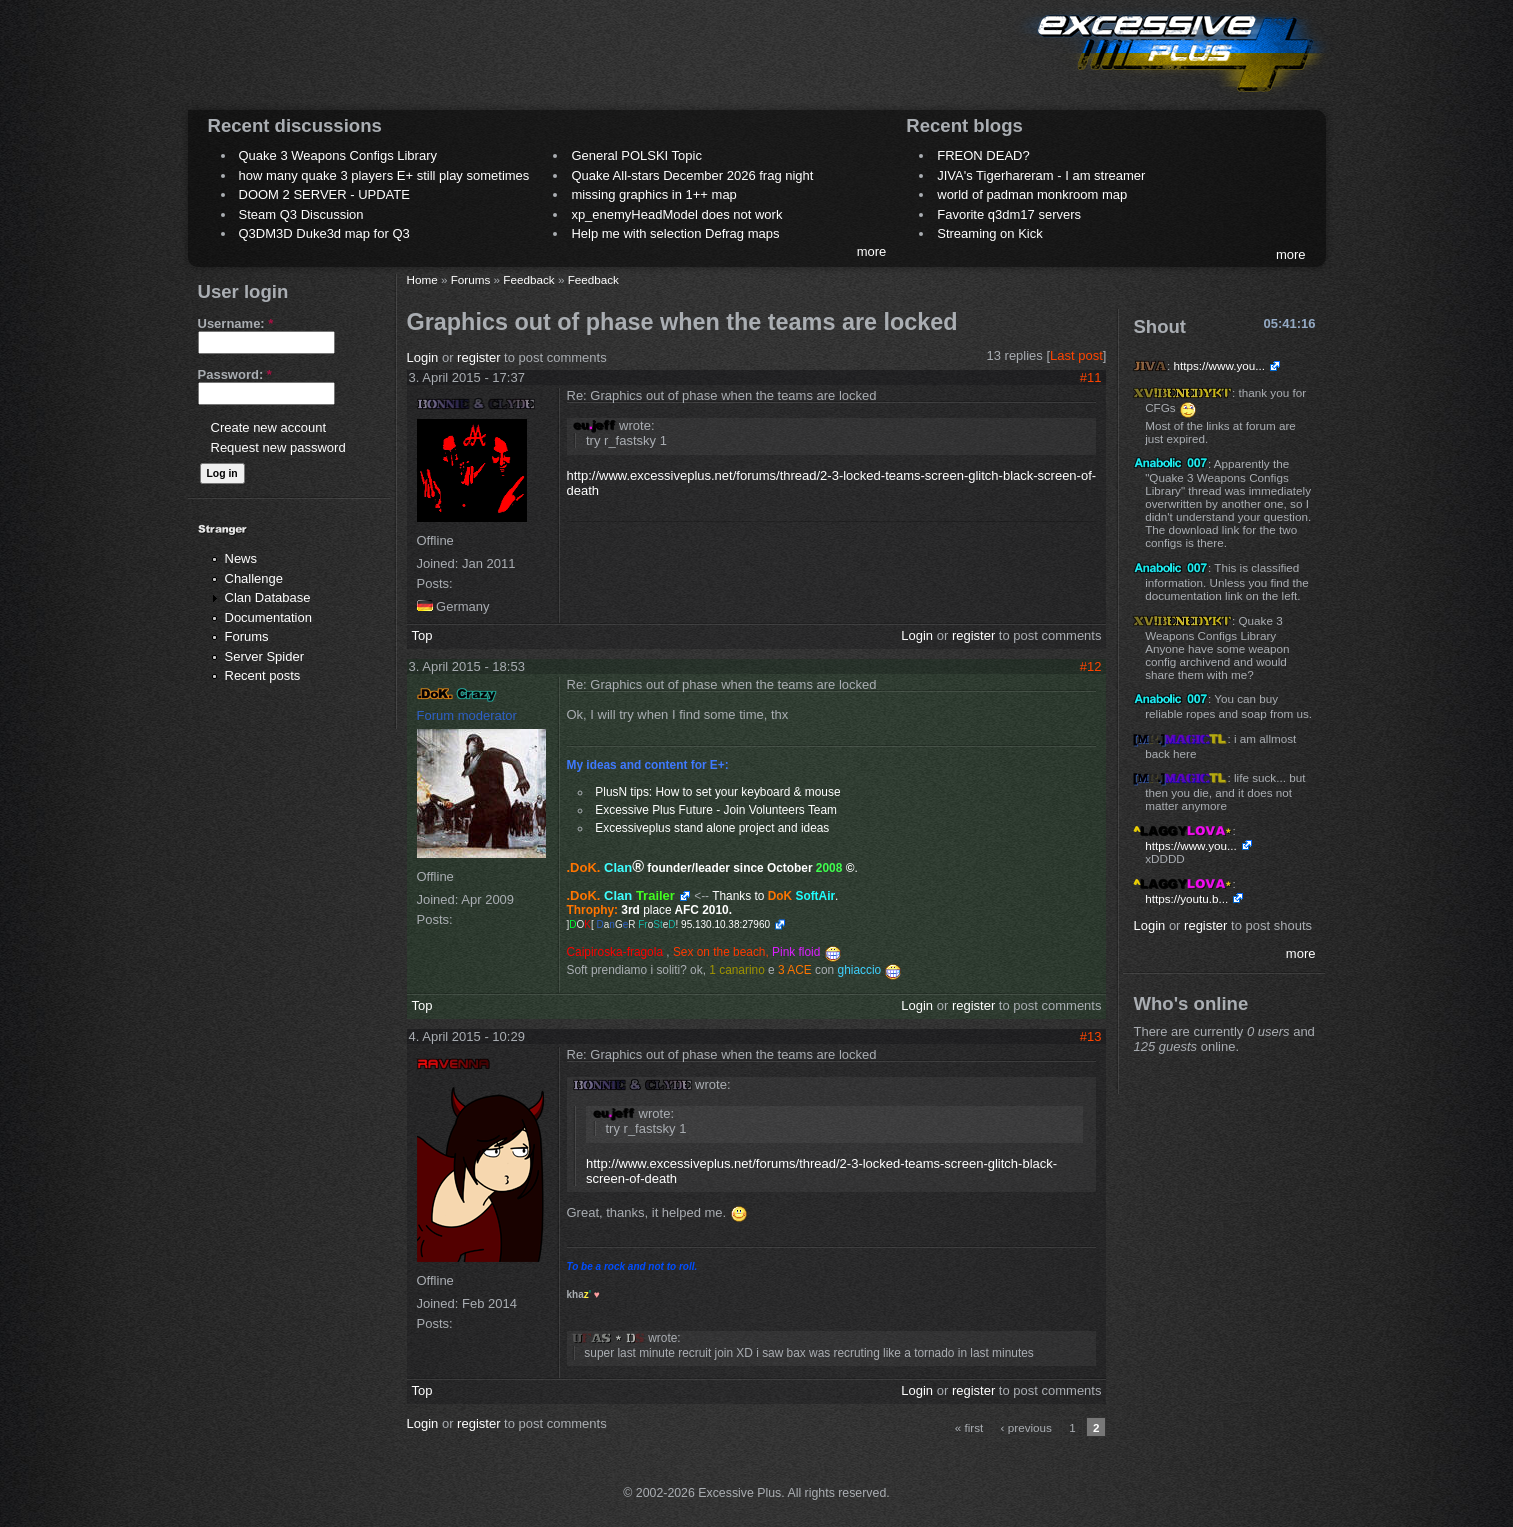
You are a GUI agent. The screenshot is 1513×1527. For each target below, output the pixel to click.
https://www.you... (1219, 365)
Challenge (254, 578)
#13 (1091, 1036)
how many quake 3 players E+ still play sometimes (384, 175)
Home (422, 279)
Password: (235, 374)
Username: (236, 323)
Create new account (269, 427)
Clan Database (268, 597)
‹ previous (1026, 1427)
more (872, 251)
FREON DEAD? (983, 155)
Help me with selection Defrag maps (675, 233)
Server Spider (264, 656)
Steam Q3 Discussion (301, 214)
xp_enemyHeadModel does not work (676, 214)
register (478, 357)
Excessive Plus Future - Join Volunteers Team (716, 810)
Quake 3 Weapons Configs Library (338, 155)
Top (422, 635)
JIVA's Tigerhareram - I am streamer (1041, 175)
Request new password (278, 447)
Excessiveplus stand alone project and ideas (712, 828)
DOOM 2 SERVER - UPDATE (324, 194)
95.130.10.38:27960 (725, 924)
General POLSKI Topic (636, 155)
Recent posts (263, 675)
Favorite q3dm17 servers (1009, 214)
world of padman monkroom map (1032, 194)
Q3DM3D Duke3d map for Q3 (324, 233)
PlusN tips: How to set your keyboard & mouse (717, 792)
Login (423, 357)
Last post (1076, 355)
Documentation (268, 617)
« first (969, 1427)
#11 (1091, 377)
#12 (1091, 666)
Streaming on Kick (990, 233)
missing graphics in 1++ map (653, 194)
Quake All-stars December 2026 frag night (692, 175)
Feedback (528, 279)
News (241, 558)
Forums (247, 636)
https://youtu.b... (1186, 898)
